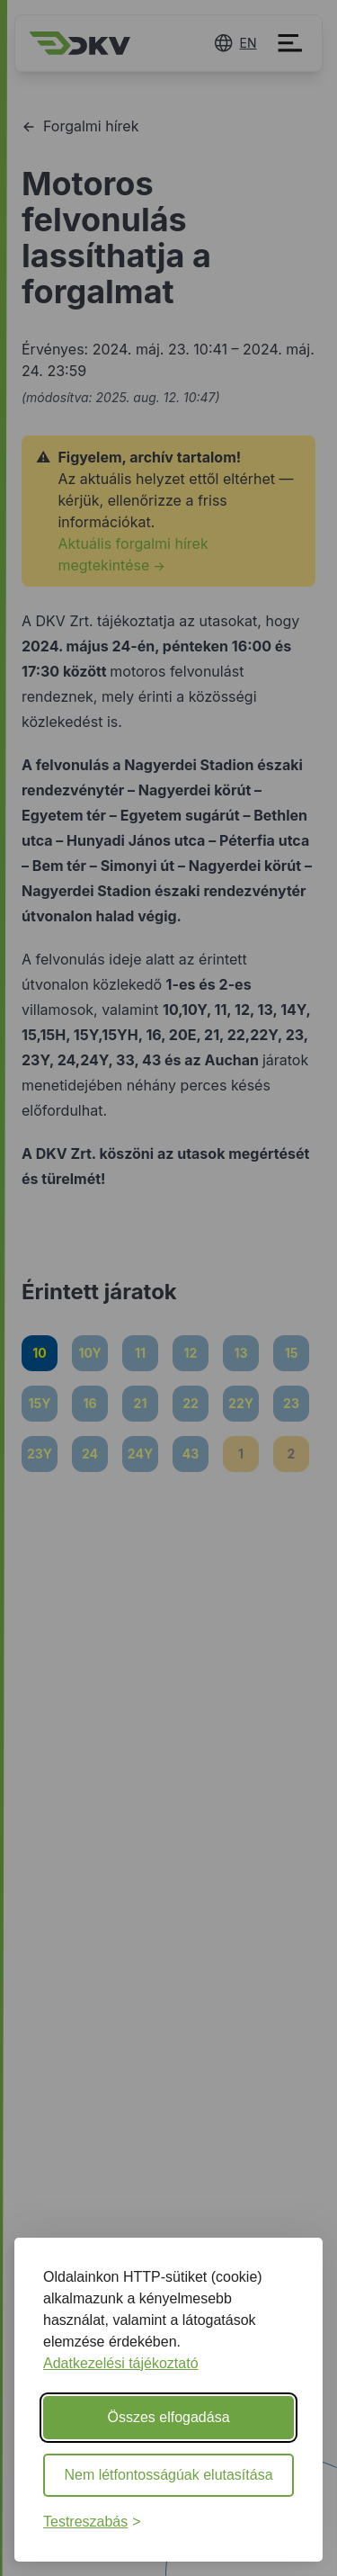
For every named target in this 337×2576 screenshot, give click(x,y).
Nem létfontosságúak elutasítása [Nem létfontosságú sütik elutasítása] (168, 2474)
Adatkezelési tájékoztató (121, 2363)
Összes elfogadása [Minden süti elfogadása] (168, 2417)
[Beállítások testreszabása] (92, 2522)
